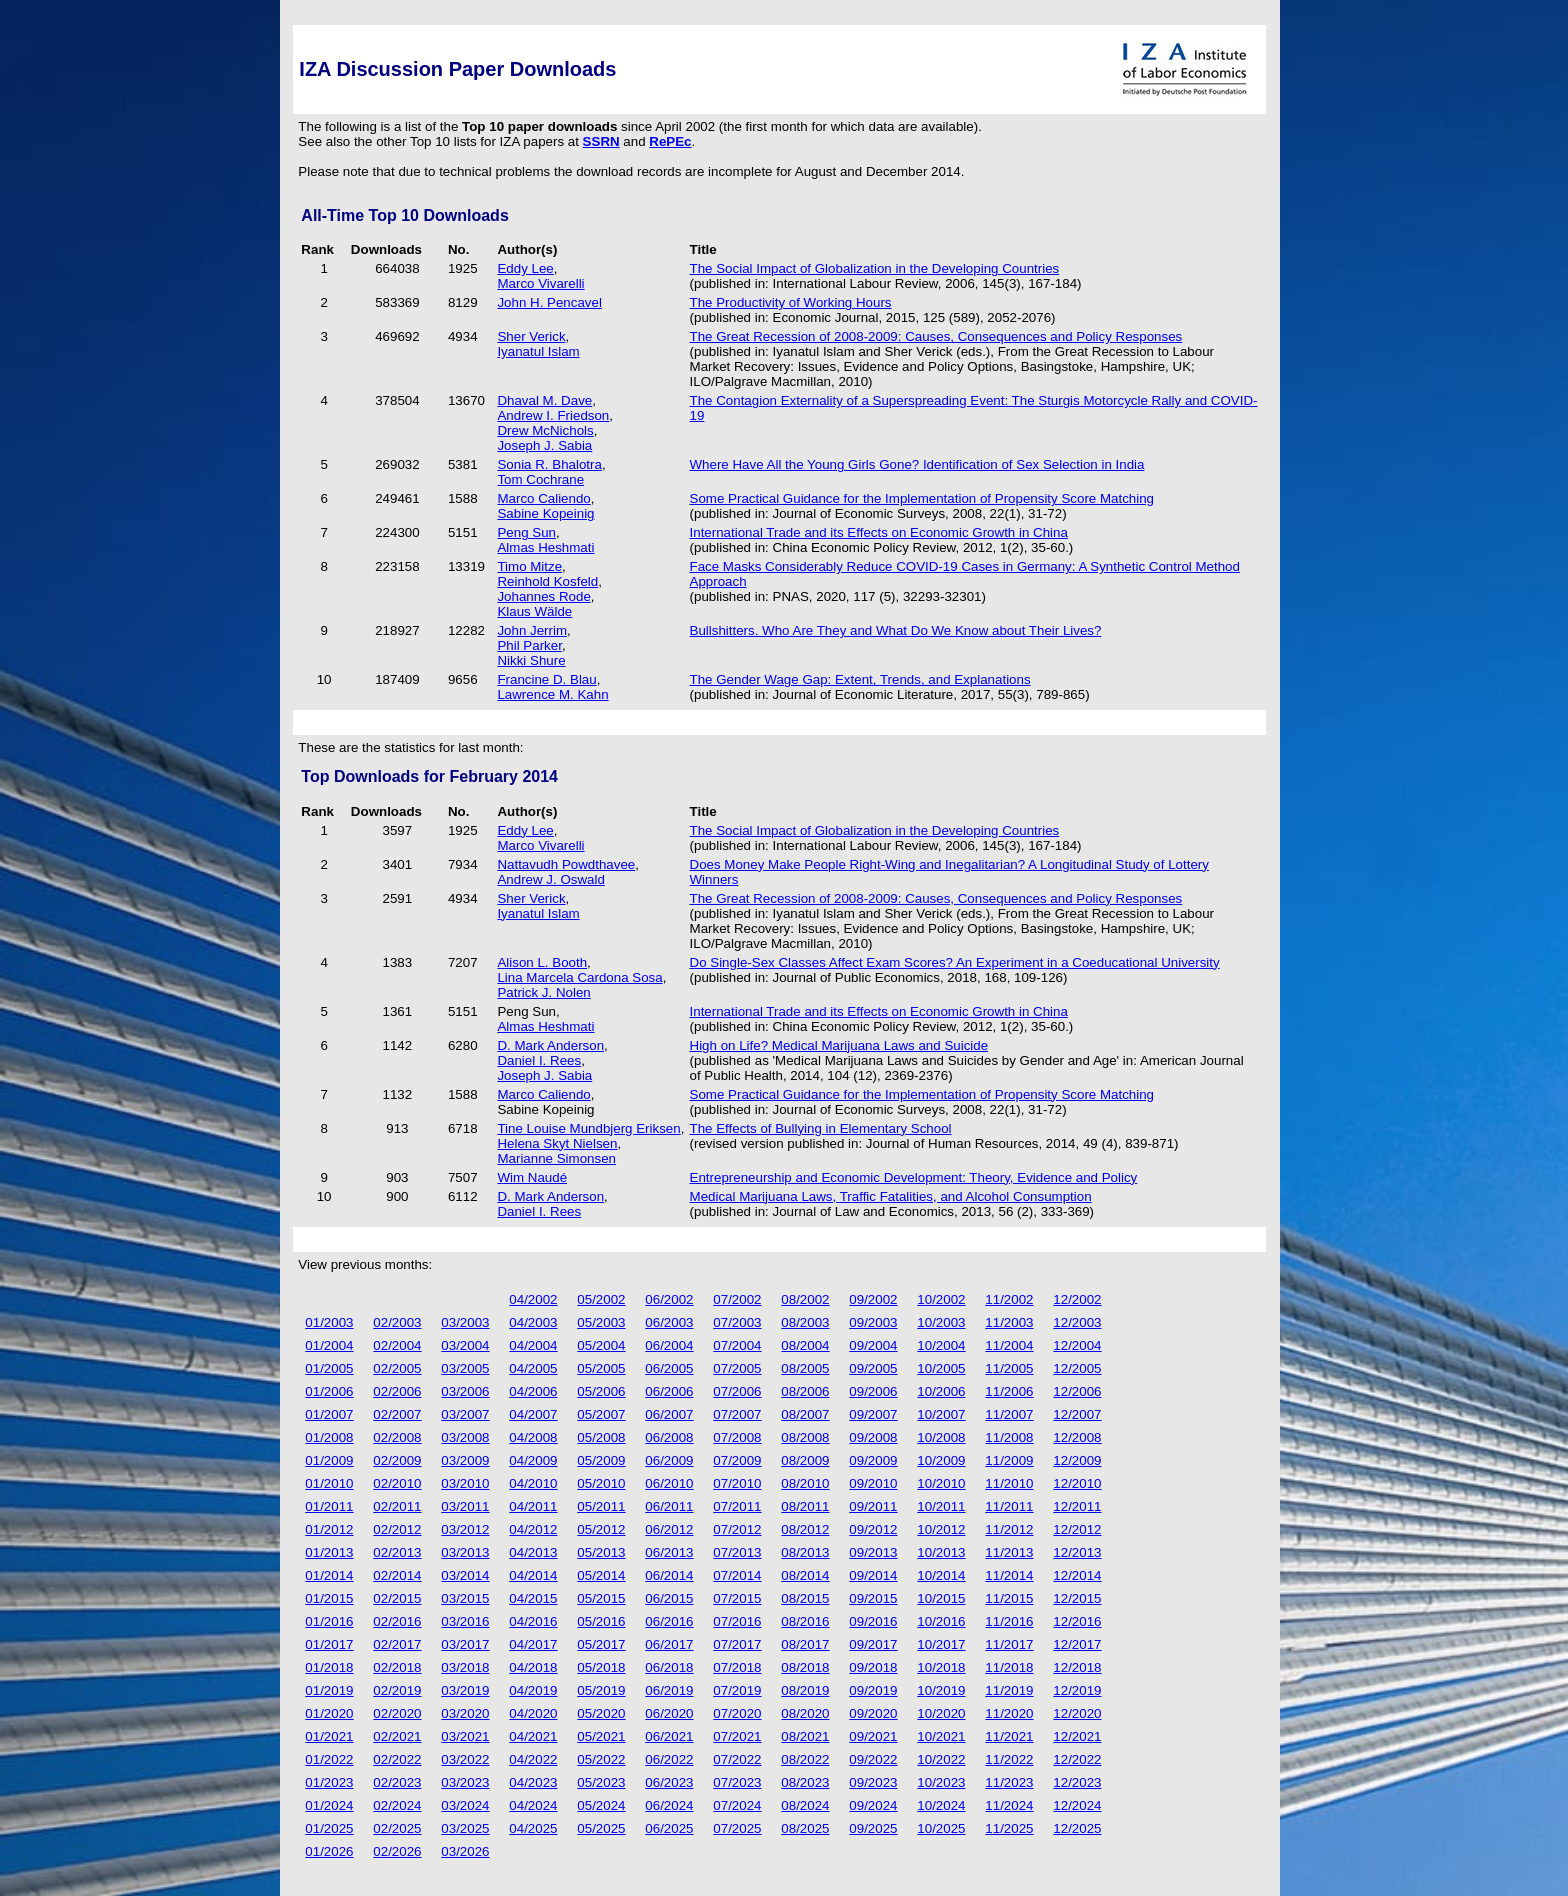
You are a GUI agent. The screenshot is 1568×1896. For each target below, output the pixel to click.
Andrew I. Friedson (553, 415)
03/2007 (465, 1414)
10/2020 (941, 1713)
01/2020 (329, 1713)
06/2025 (669, 1828)
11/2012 (1009, 1529)
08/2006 (805, 1391)
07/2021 (737, 1736)
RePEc (670, 141)
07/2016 (737, 1621)
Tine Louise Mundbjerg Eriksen (588, 1128)
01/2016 (329, 1621)
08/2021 (805, 1736)
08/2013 (805, 1552)
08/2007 (805, 1414)
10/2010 (941, 1483)
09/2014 (873, 1575)
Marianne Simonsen (556, 1158)
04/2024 (533, 1805)
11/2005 (1009, 1368)
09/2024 (873, 1805)
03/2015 (465, 1598)
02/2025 (397, 1828)
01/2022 (329, 1759)
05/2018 (601, 1667)
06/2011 (669, 1506)
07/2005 (737, 1368)
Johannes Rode (543, 596)
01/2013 (329, 1552)
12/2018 (1077, 1667)
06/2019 (669, 1690)
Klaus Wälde (534, 611)
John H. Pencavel (549, 302)
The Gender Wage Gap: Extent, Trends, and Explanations (860, 679)
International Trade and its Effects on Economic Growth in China (879, 532)
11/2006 (1009, 1391)
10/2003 (941, 1322)
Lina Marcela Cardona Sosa (579, 977)
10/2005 (941, 1368)
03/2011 (465, 1506)
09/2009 (873, 1460)
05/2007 (601, 1414)
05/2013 (601, 1552)
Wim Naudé (532, 1177)
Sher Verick (531, 336)
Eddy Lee (525, 268)
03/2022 (465, 1759)
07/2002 (737, 1299)
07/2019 (737, 1690)
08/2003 (805, 1322)
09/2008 (873, 1437)
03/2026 (465, 1851)
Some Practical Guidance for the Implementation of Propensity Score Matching (922, 498)
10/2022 (941, 1759)
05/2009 (601, 1460)
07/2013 (737, 1552)
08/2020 (805, 1713)
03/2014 (465, 1575)
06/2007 (669, 1414)
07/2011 (737, 1506)
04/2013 (533, 1552)
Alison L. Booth (542, 962)
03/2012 (465, 1529)
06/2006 (669, 1391)
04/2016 (533, 1621)
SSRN (601, 141)
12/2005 (1077, 1368)
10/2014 (941, 1575)
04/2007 (533, 1414)
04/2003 (533, 1322)
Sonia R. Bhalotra (549, 464)
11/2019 (1009, 1690)
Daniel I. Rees (539, 1060)
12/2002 (1077, 1299)
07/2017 (737, 1644)
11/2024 (1009, 1805)
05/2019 (601, 1690)
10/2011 (941, 1506)
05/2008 (601, 1437)
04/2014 (533, 1575)
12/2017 (1077, 1644)
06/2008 (669, 1437)
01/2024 (329, 1805)
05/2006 (601, 1391)
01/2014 (329, 1575)
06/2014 (669, 1575)
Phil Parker (529, 645)
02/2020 (397, 1713)
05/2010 (601, 1483)
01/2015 (329, 1598)
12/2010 (1077, 1483)
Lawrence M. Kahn (552, 694)
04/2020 (533, 1713)
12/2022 (1077, 1759)
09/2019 (873, 1690)
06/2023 (669, 1782)
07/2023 (737, 1782)
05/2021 (601, 1736)
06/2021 (669, 1736)
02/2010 (397, 1483)
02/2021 (397, 1736)
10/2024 (941, 1805)
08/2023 (805, 1782)
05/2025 (601, 1828)
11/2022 (1009, 1759)
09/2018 (873, 1667)
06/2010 (669, 1483)
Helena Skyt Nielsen (557, 1143)
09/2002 (873, 1299)
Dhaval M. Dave (544, 400)
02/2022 (397, 1759)
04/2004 (533, 1345)
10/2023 (941, 1782)
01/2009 (329, 1460)
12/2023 (1077, 1782)
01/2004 (329, 1345)
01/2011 (329, 1506)
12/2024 (1077, 1805)
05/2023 (601, 1782)
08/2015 (805, 1598)
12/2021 (1077, 1736)
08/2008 (805, 1437)
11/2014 (1009, 1575)
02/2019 (397, 1690)
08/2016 (805, 1621)
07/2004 (737, 1345)
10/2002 (941, 1299)
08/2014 (805, 1575)
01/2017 (329, 1644)
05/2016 (601, 1621)
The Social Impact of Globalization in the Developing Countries (875, 268)
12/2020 (1077, 1713)
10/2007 (941, 1414)
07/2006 (737, 1391)
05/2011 (601, 1506)
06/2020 (669, 1713)
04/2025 (533, 1828)
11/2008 (1009, 1437)
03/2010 (465, 1483)
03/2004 (465, 1345)
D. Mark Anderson (550, 1045)
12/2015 (1077, 1598)
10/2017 (941, 1644)
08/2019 (805, 1690)
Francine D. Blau (546, 679)
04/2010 (533, 1483)
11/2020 (1009, 1713)
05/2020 (601, 1713)
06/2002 (669, 1299)
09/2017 (873, 1644)
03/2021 (465, 1736)
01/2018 (329, 1667)
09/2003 (873, 1322)
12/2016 (1077, 1621)
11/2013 (1009, 1552)
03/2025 (465, 1828)
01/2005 (329, 1368)
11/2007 (1009, 1414)
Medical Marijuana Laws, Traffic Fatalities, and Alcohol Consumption (891, 1196)
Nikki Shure (531, 660)
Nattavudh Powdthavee (566, 864)
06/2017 (669, 1644)
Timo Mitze (529, 566)
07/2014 (737, 1575)
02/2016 (397, 1621)
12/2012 (1077, 1529)
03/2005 (465, 1368)
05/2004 (601, 1345)
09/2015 (873, 1598)
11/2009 (1009, 1460)
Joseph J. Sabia (544, 445)
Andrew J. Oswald (550, 879)
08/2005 (805, 1368)
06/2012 (669, 1529)
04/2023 (533, 1782)
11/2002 (1009, 1299)
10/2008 (941, 1437)
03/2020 (465, 1713)
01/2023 (329, 1782)
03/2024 (465, 1805)
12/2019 (1077, 1690)
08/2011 (805, 1506)
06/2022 (669, 1759)
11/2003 (1009, 1322)
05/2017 (601, 1644)
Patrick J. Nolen (543, 992)
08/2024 (805, 1805)
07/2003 (737, 1322)
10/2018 (941, 1667)
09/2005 (873, 1368)
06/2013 (669, 1552)
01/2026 (329, 1851)
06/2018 (669, 1667)
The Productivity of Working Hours (791, 302)
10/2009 (941, 1460)
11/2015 (1009, 1598)
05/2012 (601, 1529)
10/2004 (941, 1345)
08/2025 (805, 1828)
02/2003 (397, 1322)
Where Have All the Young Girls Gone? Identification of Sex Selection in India (917, 464)
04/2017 (533, 1644)
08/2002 (805, 1299)
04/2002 (533, 1299)
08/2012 (805, 1529)
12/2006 (1077, 1391)
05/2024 (601, 1805)
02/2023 (397, 1782)
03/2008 (465, 1437)
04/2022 (533, 1759)
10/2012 (941, 1529)
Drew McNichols (545, 430)
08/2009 (805, 1460)
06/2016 (669, 1621)
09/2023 (873, 1782)
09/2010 (873, 1483)
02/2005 (397, 1368)
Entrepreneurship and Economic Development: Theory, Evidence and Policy (914, 1177)
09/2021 (873, 1736)
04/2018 (533, 1667)
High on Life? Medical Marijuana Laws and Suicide (839, 1045)
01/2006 (329, 1391)
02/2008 (397, 1437)
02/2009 (397, 1460)
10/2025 (941, 1828)
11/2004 (1009, 1345)
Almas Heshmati (545, 547)
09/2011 (873, 1506)
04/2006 (533, 1391)
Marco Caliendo (543, 498)
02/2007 (397, 1414)
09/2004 (873, 1345)
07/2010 (737, 1483)
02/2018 (397, 1667)
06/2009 (669, 1460)
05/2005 (601, 1368)
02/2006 (397, 1391)
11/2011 (1009, 1506)
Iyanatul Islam (538, 351)
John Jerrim (532, 630)
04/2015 (533, 1598)
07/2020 (737, 1713)
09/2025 (873, 1828)
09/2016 (873, 1621)
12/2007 (1077, 1414)
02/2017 (397, 1644)
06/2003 (669, 1322)
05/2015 (601, 1598)
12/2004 (1077, 1345)
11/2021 (1009, 1736)
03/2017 (465, 1644)
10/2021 (941, 1736)
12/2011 (1077, 1506)
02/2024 (397, 1805)
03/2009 (465, 1460)
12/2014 (1077, 1575)
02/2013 (397, 1552)
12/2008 (1077, 1437)
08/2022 (805, 1759)
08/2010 (805, 1483)
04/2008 (533, 1437)
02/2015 (397, 1598)
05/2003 (601, 1322)
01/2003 (329, 1322)
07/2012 (737, 1529)
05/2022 (601, 1759)
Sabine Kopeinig (545, 513)
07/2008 (737, 1437)
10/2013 (941, 1552)
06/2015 (669, 1598)
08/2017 (805, 1644)
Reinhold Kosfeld (547, 581)
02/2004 (397, 1345)
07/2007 (737, 1414)
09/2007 (873, 1414)
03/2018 (465, 1667)
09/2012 (873, 1529)
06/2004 (669, 1345)
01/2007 (329, 1414)
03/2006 (465, 1391)
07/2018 (737, 1667)
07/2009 (737, 1460)
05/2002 (601, 1299)
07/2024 (737, 1805)
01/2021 (329, 1736)
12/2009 (1077, 1460)
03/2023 (465, 1782)
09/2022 (873, 1759)
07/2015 (737, 1598)
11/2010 (1009, 1483)
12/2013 (1077, 1552)
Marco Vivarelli (540, 283)
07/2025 (737, 1828)
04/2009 (533, 1460)
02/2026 (397, 1851)
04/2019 (533, 1690)
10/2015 (941, 1598)
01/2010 (329, 1483)
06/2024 (669, 1805)
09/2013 (873, 1552)
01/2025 (329, 1828)
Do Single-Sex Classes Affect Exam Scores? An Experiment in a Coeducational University (955, 962)
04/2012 (533, 1529)
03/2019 (465, 1690)
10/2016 (941, 1621)
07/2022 (737, 1759)
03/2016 (465, 1621)
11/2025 (1009, 1828)
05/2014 (601, 1575)
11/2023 (1009, 1782)
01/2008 (329, 1437)
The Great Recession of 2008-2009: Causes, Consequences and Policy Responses (936, 336)
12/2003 (1077, 1322)
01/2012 (329, 1529)
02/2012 (397, 1529)
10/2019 (941, 1690)
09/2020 (873, 1713)
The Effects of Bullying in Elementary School (821, 1128)
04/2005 (533, 1368)
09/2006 (873, 1391)
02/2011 (397, 1506)
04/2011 (533, 1506)
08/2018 (805, 1667)
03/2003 (465, 1322)
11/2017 (1009, 1644)
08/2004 (805, 1345)
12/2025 (1077, 1828)
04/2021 (533, 1736)
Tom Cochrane (540, 479)
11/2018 (1009, 1667)
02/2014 (397, 1575)
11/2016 (1009, 1621)
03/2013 (465, 1552)
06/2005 (669, 1368)
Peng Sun (526, 532)
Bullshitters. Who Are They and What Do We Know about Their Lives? (896, 630)
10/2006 (941, 1391)
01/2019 (329, 1690)
